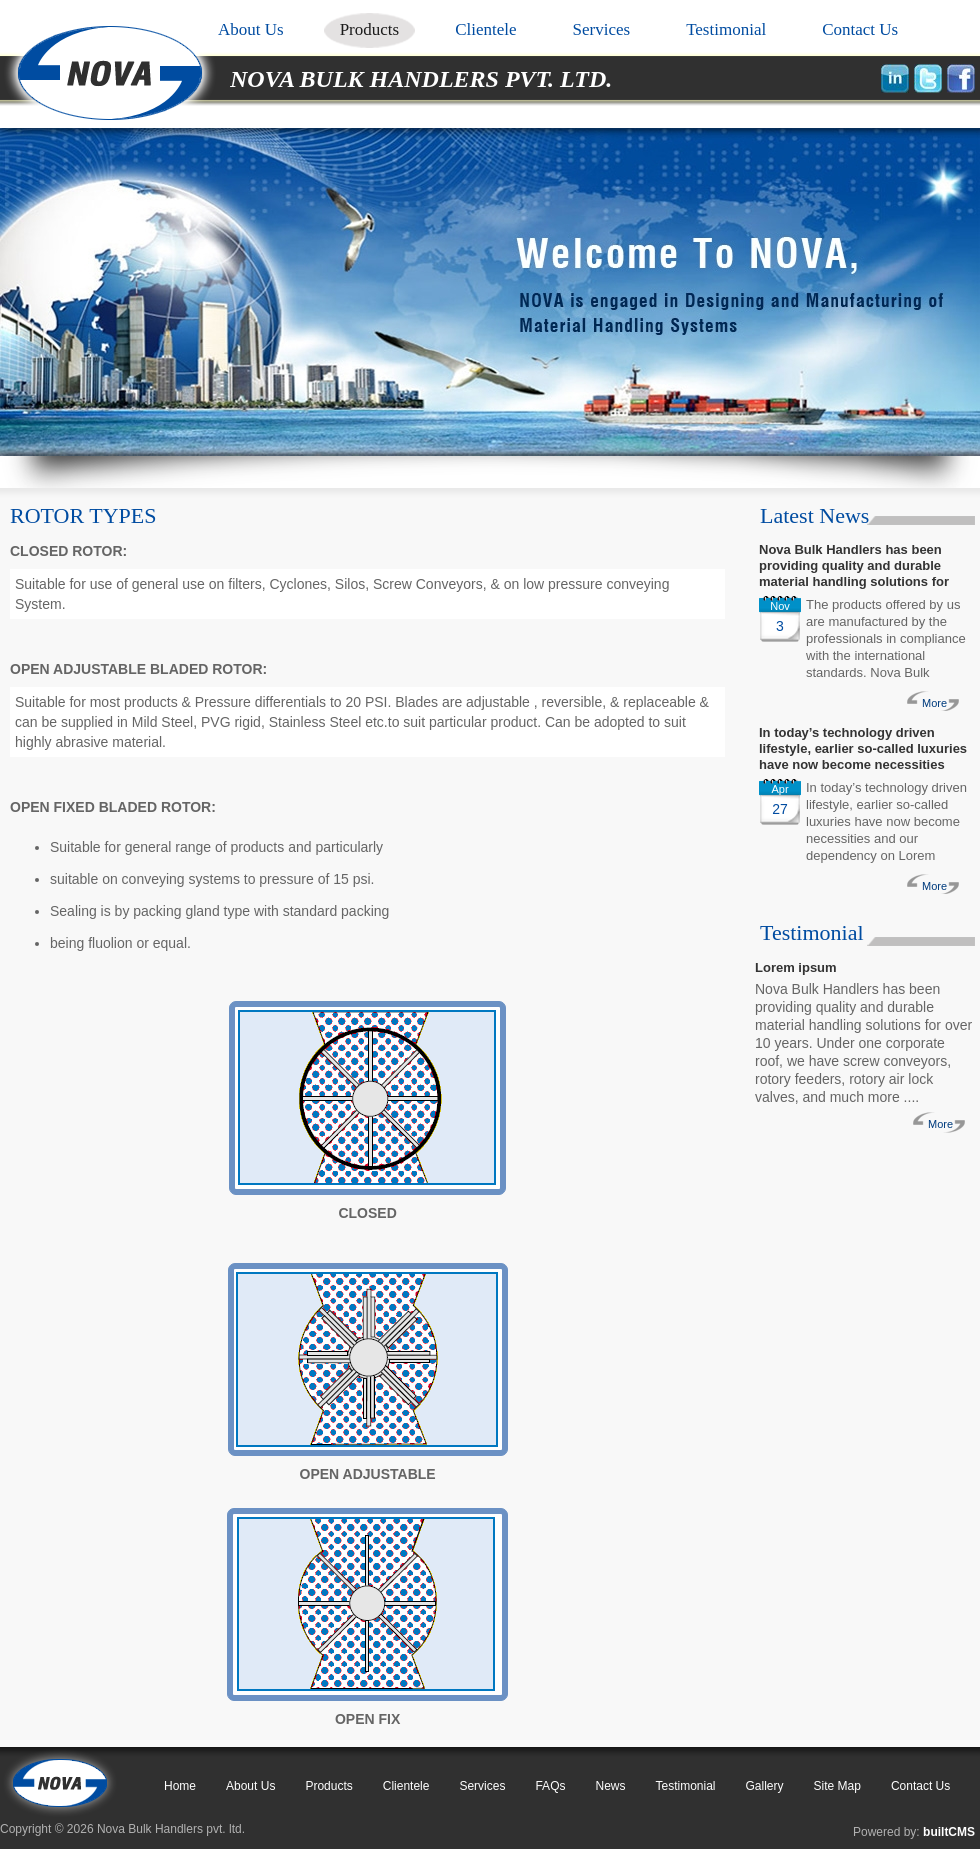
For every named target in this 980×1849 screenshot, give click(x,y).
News (610, 1786)
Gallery (765, 1786)
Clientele (485, 29)
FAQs (550, 1786)
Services (602, 29)
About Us (251, 29)
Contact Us (860, 29)
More (934, 703)
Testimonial (726, 29)
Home (180, 1786)
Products (370, 29)
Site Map (837, 1786)
